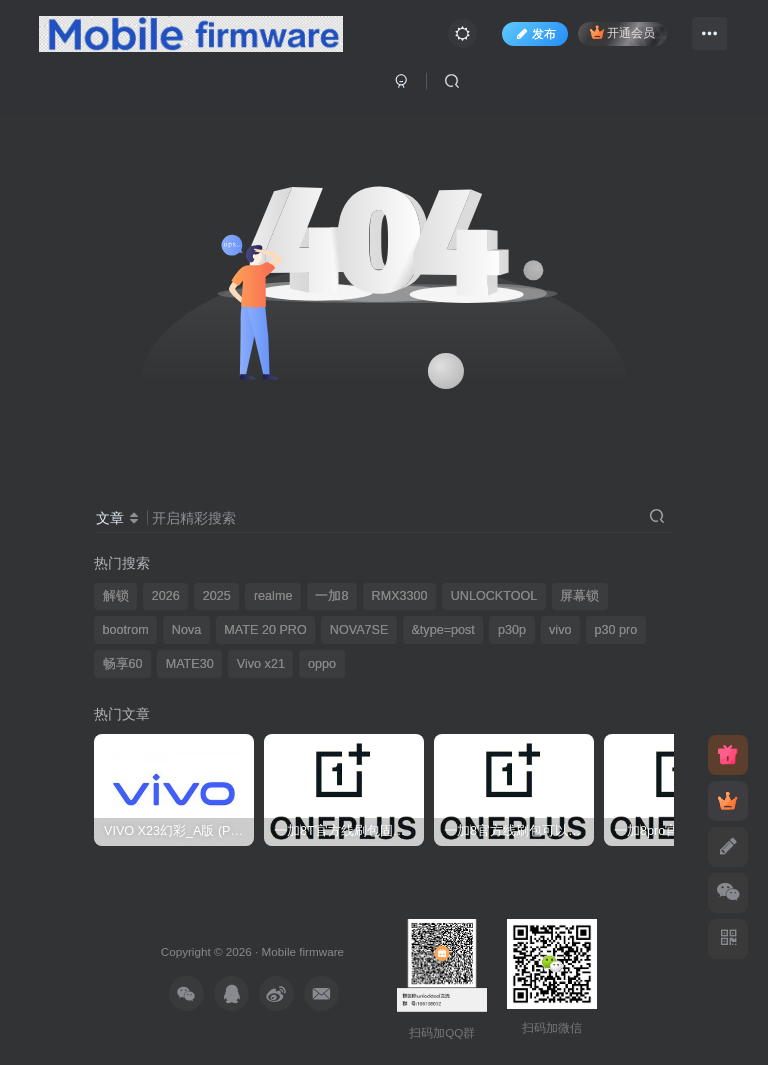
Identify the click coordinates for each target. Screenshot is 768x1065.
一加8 (331, 596)
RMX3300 (400, 596)
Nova (186, 630)
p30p (512, 630)
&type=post (442, 630)
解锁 (116, 596)
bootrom (126, 630)
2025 (217, 596)
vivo (560, 630)
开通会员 (622, 32)
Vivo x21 (261, 664)
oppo (322, 664)
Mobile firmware (303, 951)
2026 (166, 596)
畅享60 (123, 664)
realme (273, 596)
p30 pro (616, 630)
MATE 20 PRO (265, 630)
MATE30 (190, 664)
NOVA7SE (359, 630)
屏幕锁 (579, 596)
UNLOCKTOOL (494, 596)
